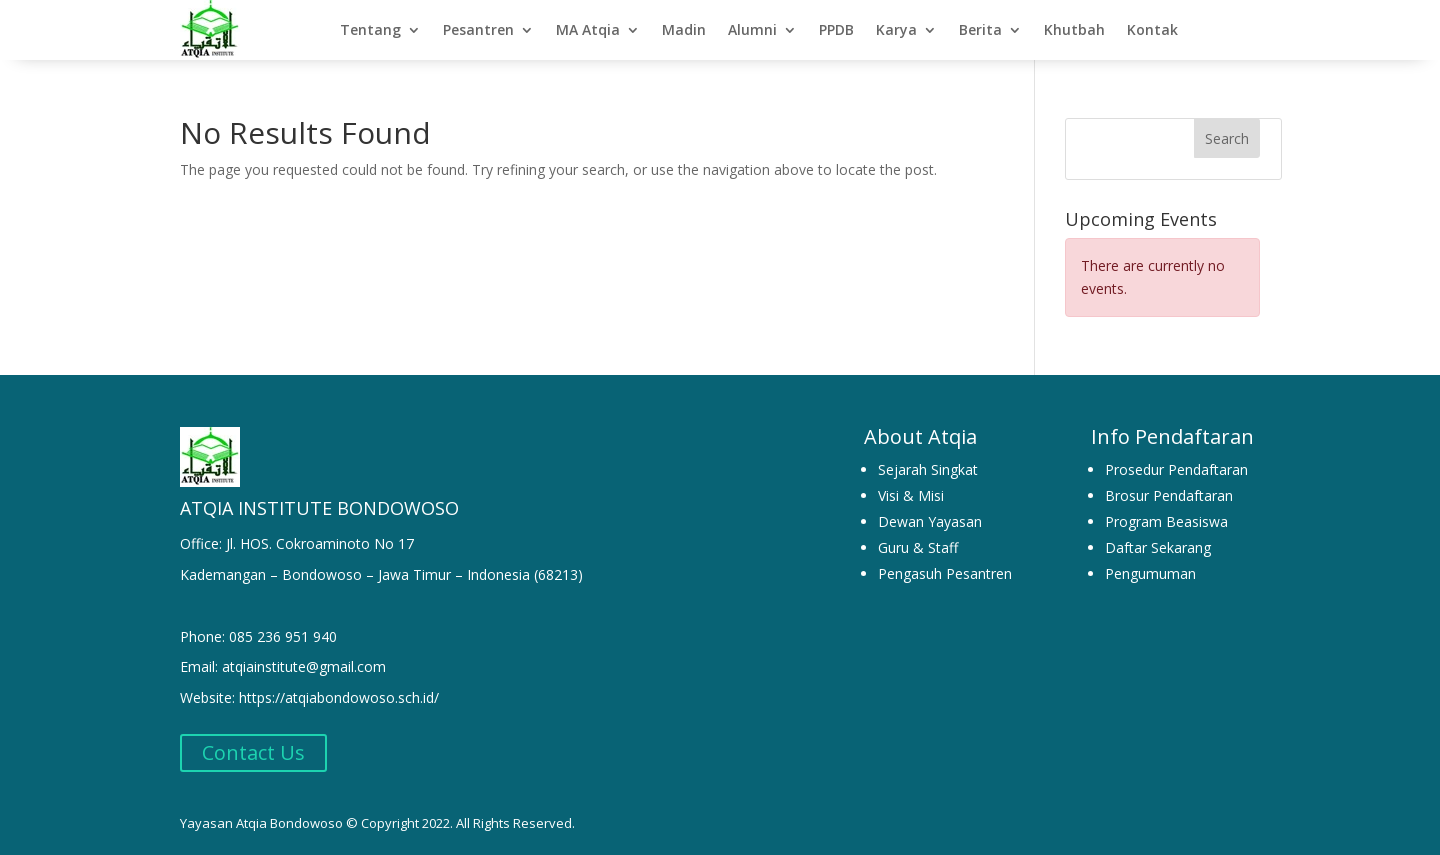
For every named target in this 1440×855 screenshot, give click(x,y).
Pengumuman (1150, 573)
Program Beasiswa (1166, 521)
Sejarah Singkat (928, 469)
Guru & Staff (918, 547)
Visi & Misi (911, 495)
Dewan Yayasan (930, 521)
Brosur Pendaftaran (1169, 495)
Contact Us (253, 752)
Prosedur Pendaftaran (1176, 469)
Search (1227, 138)
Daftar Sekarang (1158, 547)
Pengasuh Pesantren (945, 573)
